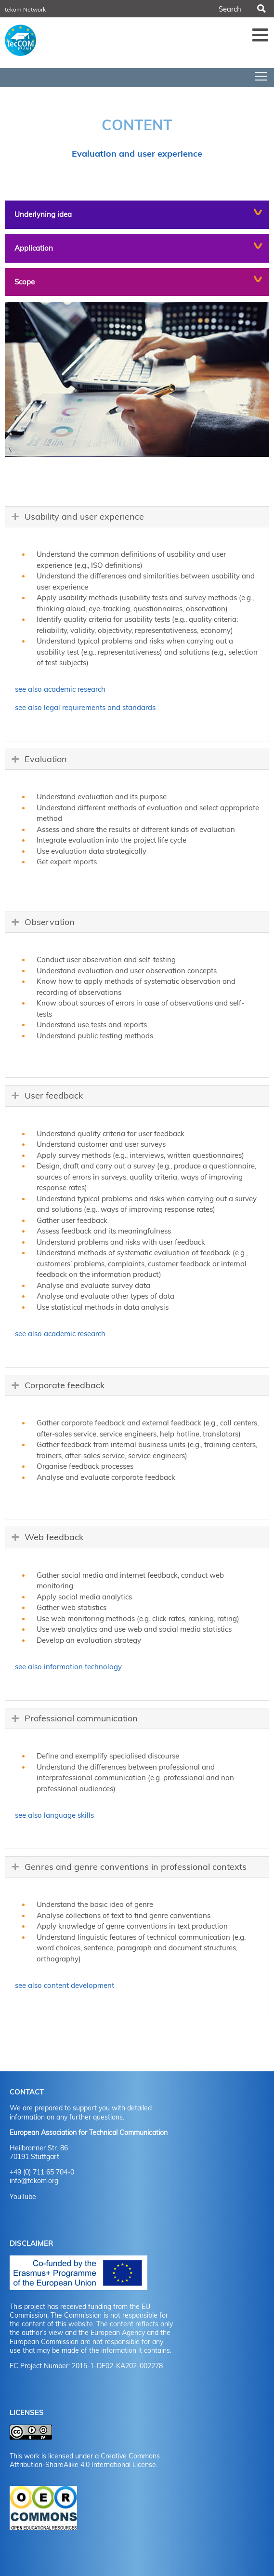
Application (33, 248)
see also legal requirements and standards (85, 707)
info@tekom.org (34, 2180)
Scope (24, 281)
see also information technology (68, 1666)
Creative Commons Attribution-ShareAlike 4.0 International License (85, 2460)
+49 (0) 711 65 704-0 (42, 2172)
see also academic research (60, 689)
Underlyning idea (43, 214)
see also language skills (54, 1815)
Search (260, 8)
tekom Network (25, 9)
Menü (260, 35)
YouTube (23, 2196)
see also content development (64, 1985)
